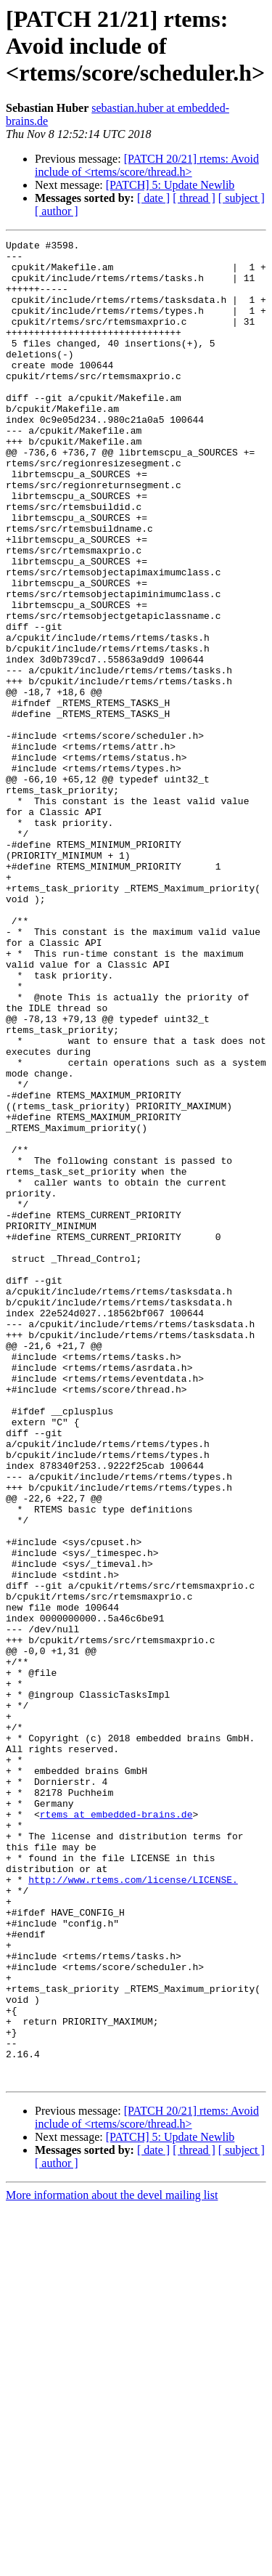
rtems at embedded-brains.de (116, 2129)
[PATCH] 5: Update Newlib (170, 185)
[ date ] (153, 198)
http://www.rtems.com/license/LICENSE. (133, 2208)
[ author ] (56, 211)
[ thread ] (194, 198)
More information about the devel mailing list (112, 2563)
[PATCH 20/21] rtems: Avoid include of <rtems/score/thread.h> (147, 165)
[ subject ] (241, 198)
